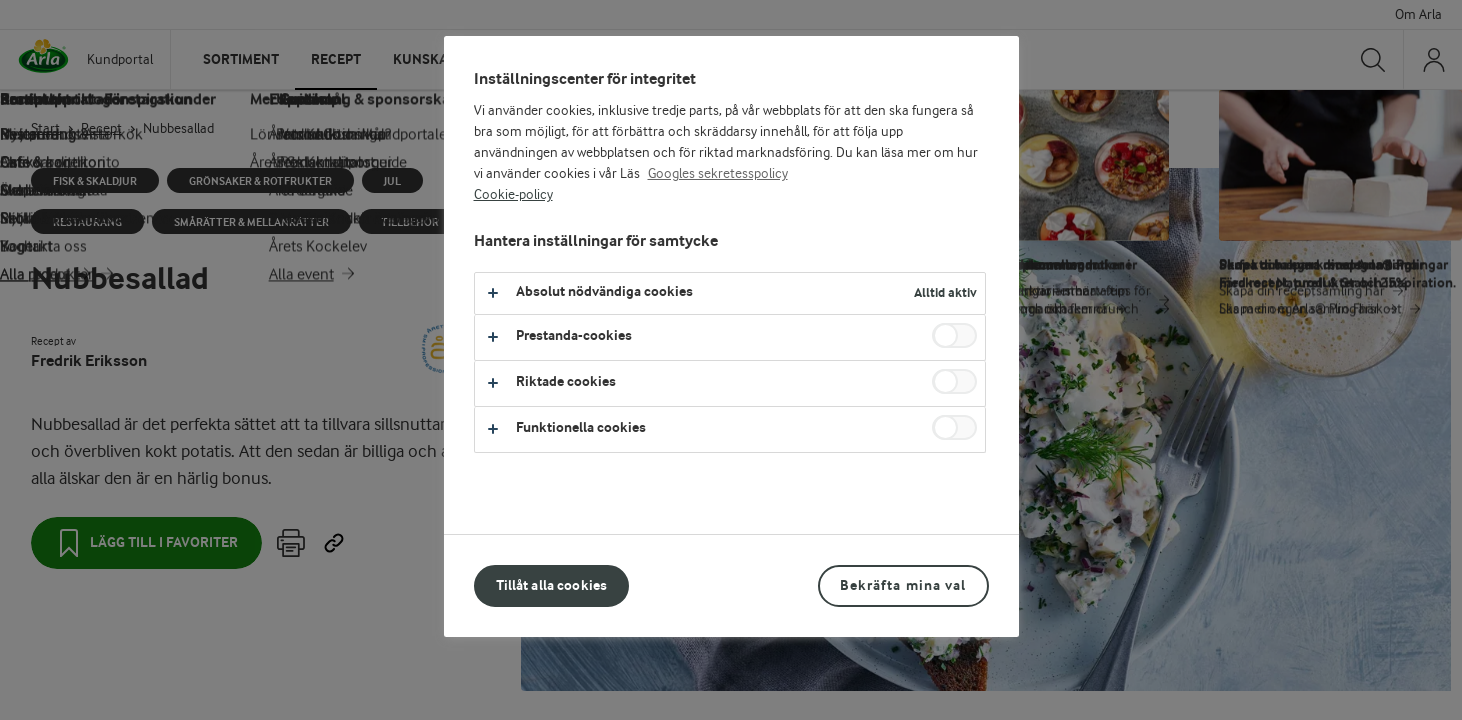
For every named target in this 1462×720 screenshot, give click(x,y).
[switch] (954, 335)
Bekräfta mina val (903, 585)
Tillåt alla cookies (552, 585)
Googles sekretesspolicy (718, 174)
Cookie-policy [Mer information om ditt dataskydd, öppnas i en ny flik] (513, 195)
